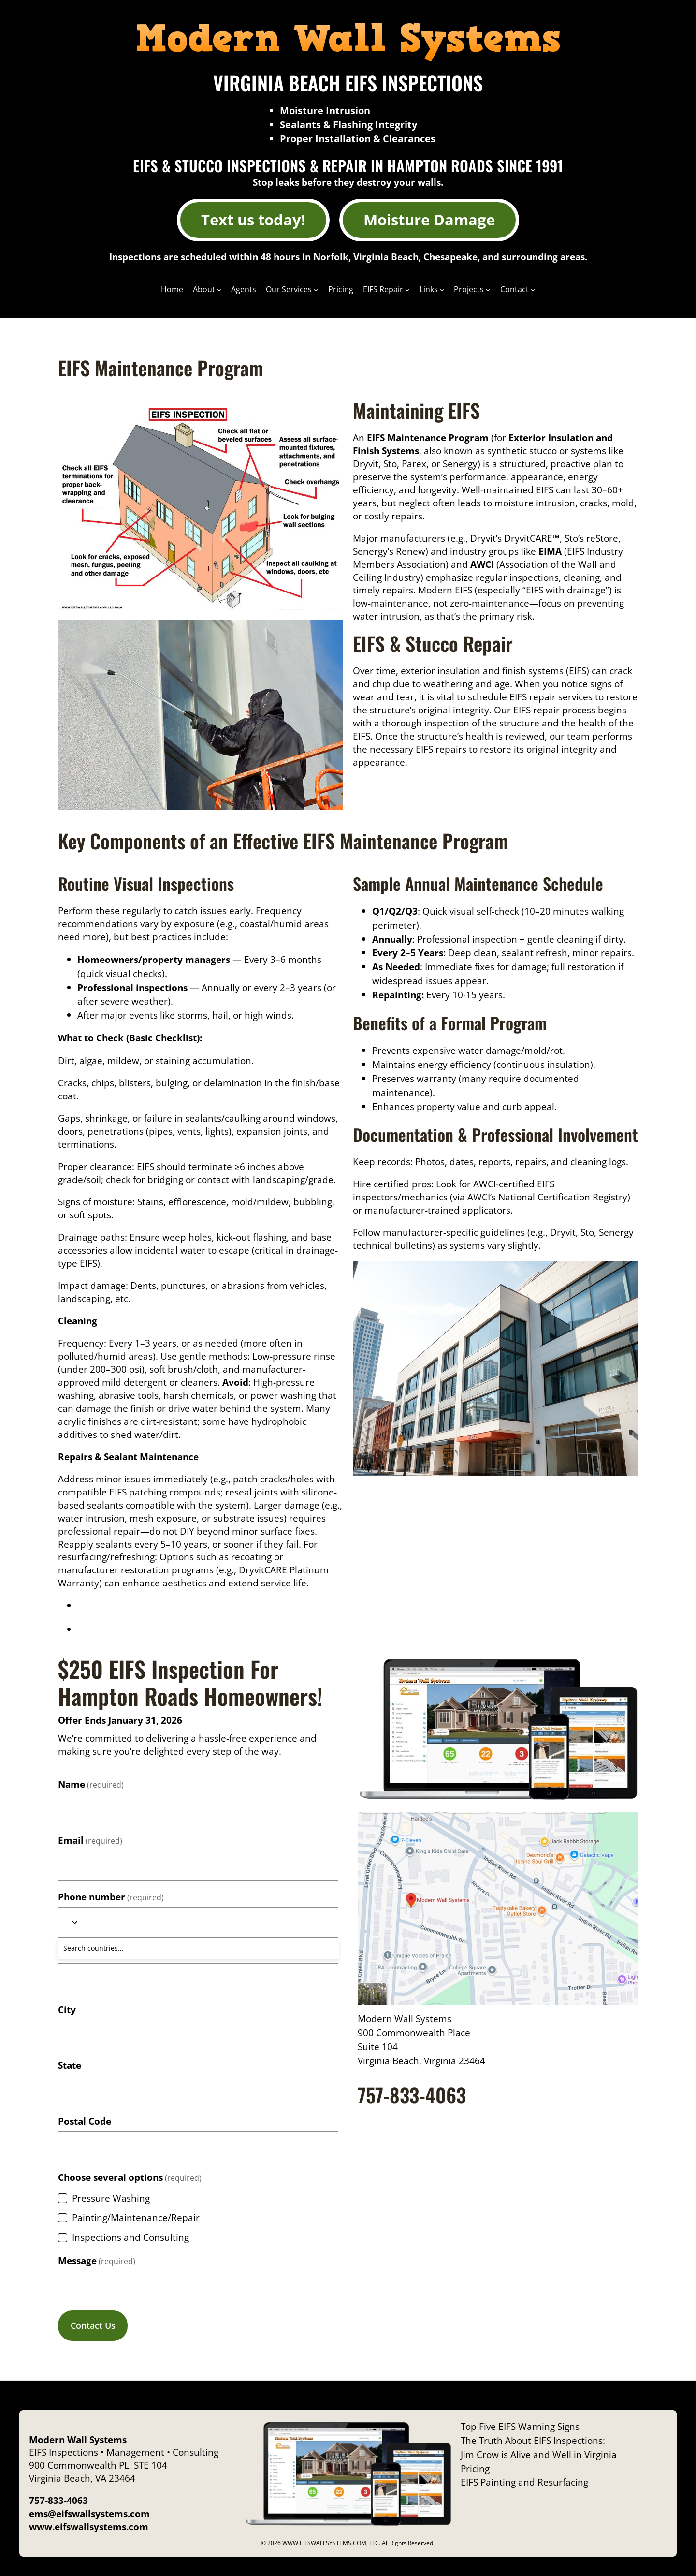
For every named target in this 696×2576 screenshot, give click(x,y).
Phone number (111, 1896)
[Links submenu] (442, 289)
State (69, 2065)
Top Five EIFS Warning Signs (520, 2426)
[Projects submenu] (488, 289)
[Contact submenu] (533, 289)
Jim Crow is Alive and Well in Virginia (539, 2454)
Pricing (475, 2468)
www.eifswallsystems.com (88, 2526)
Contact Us (93, 2325)
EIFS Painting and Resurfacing (524, 2481)
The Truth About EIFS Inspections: (533, 2440)
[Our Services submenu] (316, 289)
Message (96, 2260)
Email (90, 1840)
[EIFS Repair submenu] (407, 289)
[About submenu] (219, 289)
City (67, 2009)
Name (91, 1784)
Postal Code (84, 2121)
